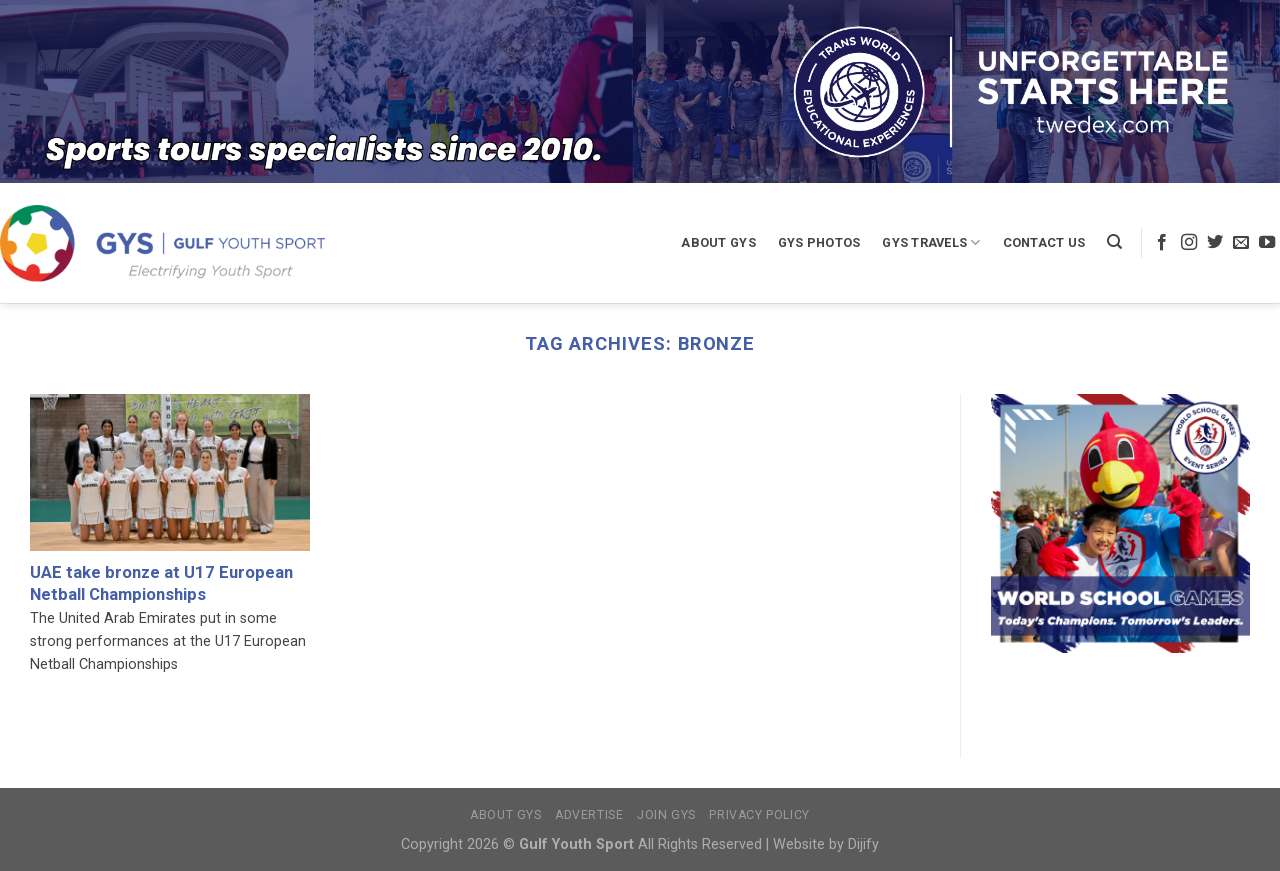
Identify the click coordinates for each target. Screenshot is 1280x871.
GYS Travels (931, 242)
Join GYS (666, 815)
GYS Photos (819, 242)
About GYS (718, 242)
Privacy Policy (759, 815)
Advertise (589, 815)
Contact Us (1044, 242)
